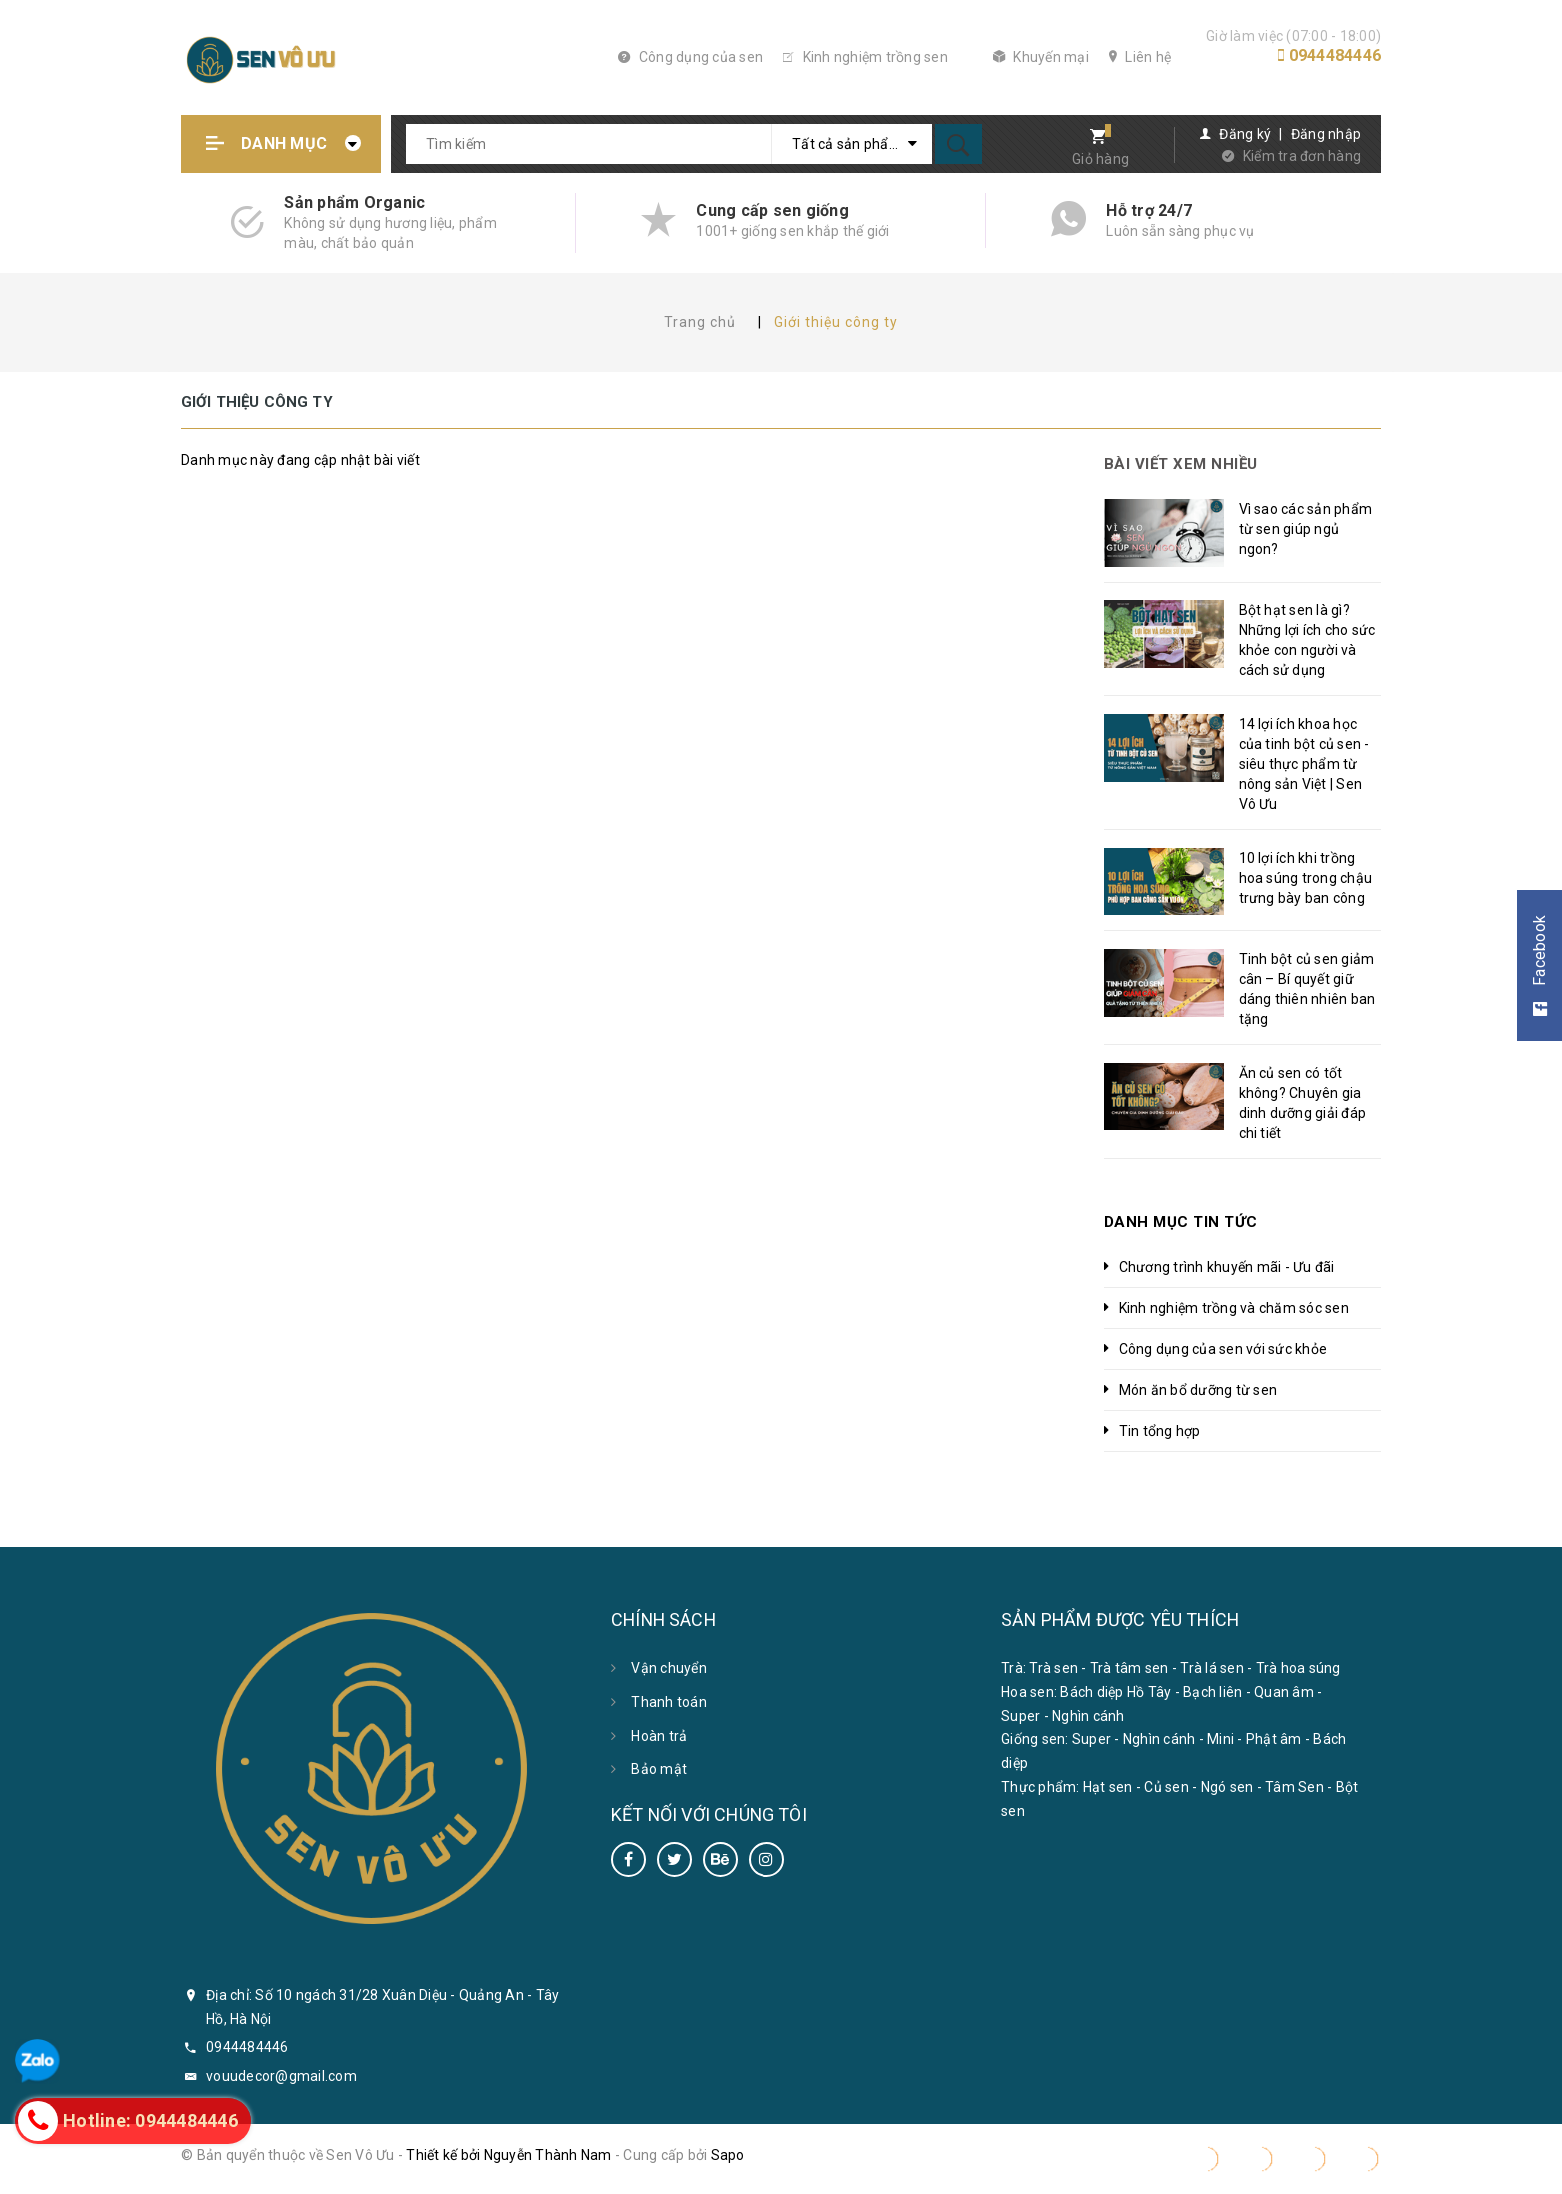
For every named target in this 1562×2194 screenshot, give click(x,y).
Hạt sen (1108, 1787)
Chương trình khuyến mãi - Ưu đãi (1227, 1267)
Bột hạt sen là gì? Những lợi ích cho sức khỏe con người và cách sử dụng (1307, 640)
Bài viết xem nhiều (1181, 464)
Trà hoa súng (1298, 1668)
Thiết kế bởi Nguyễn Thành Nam (508, 2155)
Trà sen (1053, 1668)
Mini (1220, 1739)
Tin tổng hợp (1160, 1431)
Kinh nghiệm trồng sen (865, 57)
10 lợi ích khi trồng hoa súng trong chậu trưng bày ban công (1306, 878)
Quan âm (1284, 1692)
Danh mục (284, 143)
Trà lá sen (1212, 1668)
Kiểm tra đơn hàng (1302, 156)
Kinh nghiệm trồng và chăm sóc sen (1234, 1308)
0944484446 (1335, 55)
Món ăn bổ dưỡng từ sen (1198, 1390)
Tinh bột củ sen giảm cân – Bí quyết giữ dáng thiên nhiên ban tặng (1307, 989)
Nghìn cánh (1088, 1716)
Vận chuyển (669, 1668)
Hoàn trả (659, 1736)
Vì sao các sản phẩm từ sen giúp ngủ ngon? (1306, 529)
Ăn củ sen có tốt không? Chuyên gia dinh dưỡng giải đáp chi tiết (1303, 1103)
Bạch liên (1212, 1692)
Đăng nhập (1326, 134)
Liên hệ (1140, 57)
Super (1020, 1716)
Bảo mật (659, 1769)
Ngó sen (1227, 1787)
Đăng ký (1245, 134)
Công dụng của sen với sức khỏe (1223, 1349)
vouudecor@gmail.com (281, 2076)
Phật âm (1274, 1739)
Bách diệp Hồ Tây (1115, 1692)
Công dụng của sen (690, 57)
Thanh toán (669, 1702)
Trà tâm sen (1129, 1668)
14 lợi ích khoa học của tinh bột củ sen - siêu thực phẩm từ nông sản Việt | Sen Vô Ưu (1304, 764)
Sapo (728, 2155)
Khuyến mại (1041, 57)
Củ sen (1166, 1787)
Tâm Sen (1294, 1787)
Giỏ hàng (1100, 159)
